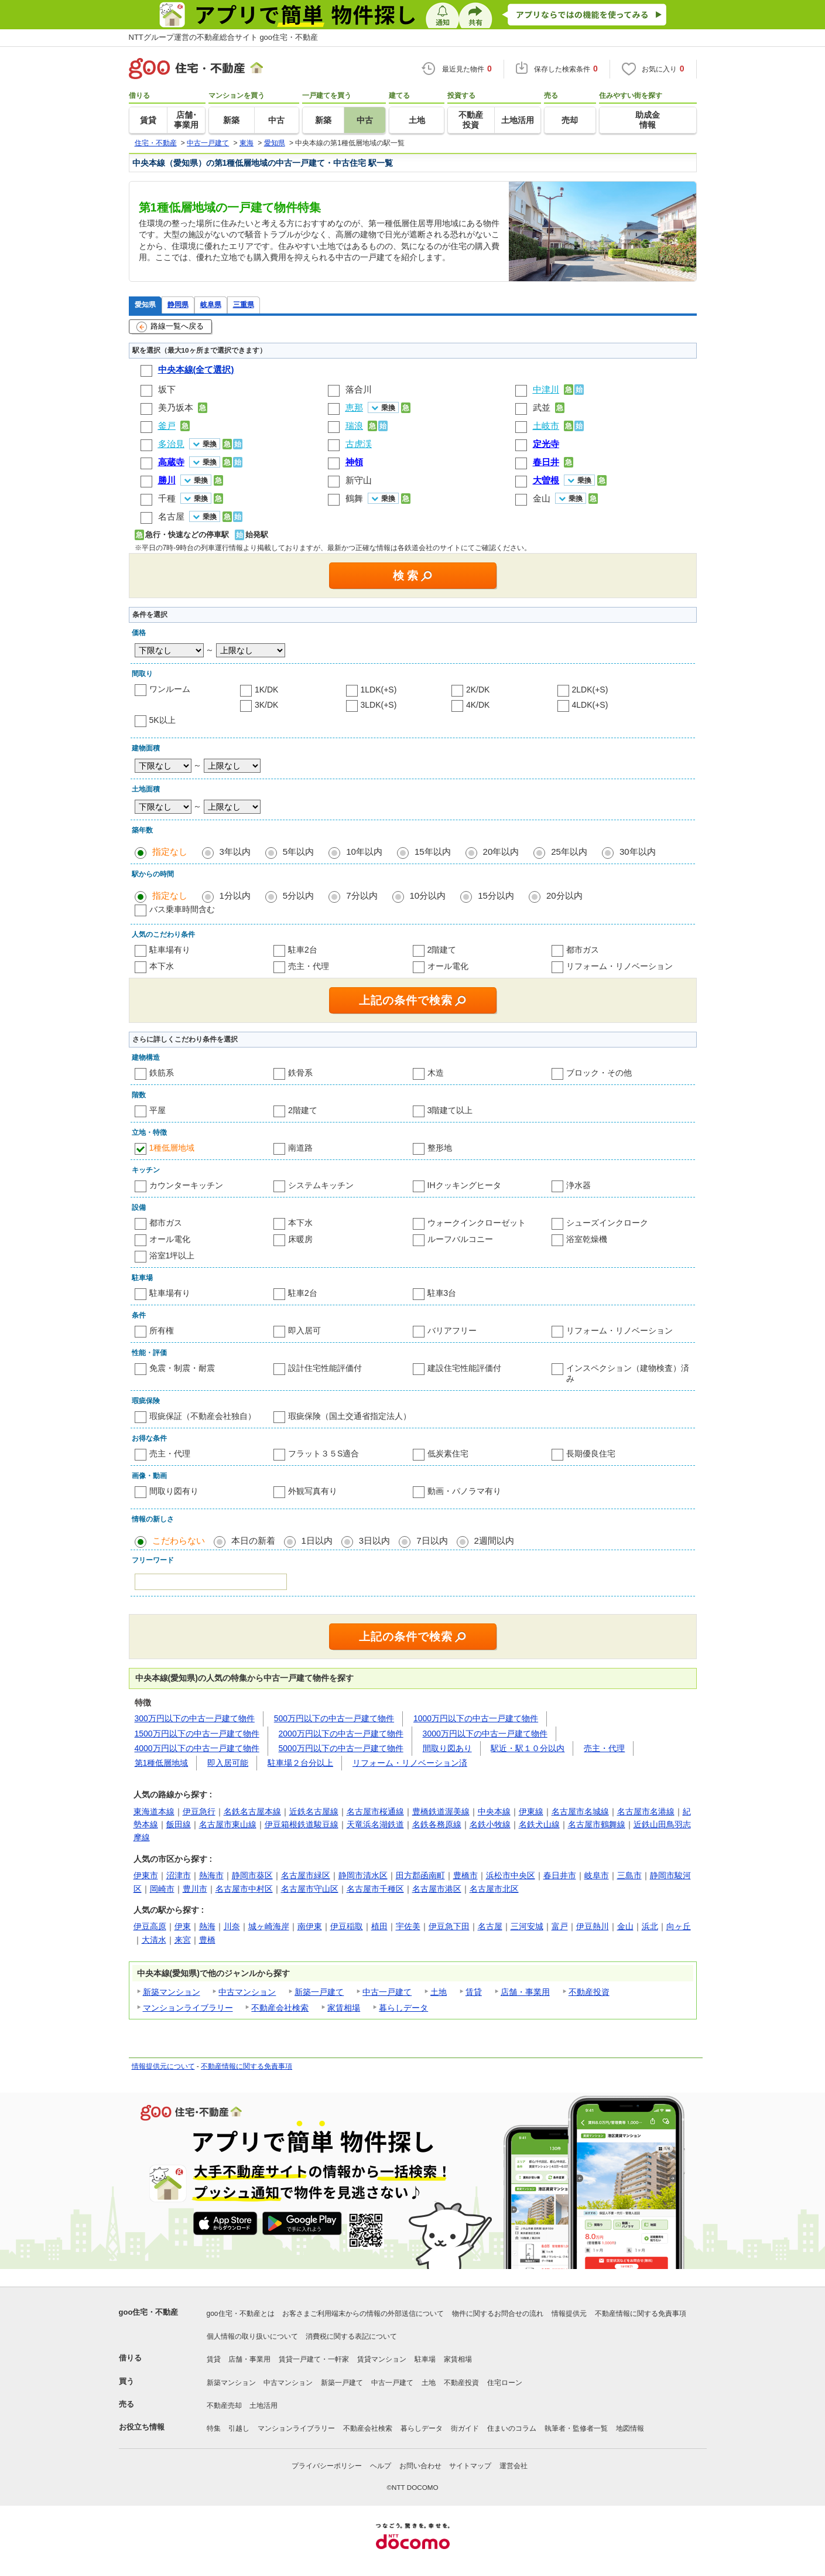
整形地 (439, 1147)
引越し (238, 2428)
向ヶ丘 (678, 1926)
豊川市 (195, 1888)
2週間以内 (494, 1540)
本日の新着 (253, 1540)
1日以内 (317, 1540)
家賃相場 (343, 2007)
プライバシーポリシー (327, 2466)
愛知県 (145, 304)
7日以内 (431, 1540)
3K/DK (266, 704)
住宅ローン (504, 2383)
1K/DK (266, 689)
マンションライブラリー (188, 2007)
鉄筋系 (161, 1072)
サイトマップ (470, 2466)
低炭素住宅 (447, 1453)
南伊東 (309, 1926)
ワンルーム (169, 689)
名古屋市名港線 (646, 1811)
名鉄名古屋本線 (252, 1811)
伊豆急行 (199, 1811)
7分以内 (361, 895)
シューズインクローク (607, 1222)
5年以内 (298, 852)
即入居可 (304, 1330)
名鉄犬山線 (539, 1824)
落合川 (358, 389)
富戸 (560, 1926)
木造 (435, 1072)
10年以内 (364, 852)
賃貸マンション (381, 2359)
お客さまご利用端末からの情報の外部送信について (363, 2313)
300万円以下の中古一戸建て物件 (195, 1718)
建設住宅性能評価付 (464, 1368)
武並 (541, 407)
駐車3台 (442, 1293)
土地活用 (263, 2405)
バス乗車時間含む (182, 909)
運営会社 (513, 2466)
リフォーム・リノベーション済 (409, 1763)
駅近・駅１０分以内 (527, 1748)
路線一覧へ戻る (170, 327)
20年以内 (501, 852)
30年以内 (637, 852)
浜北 (650, 1926)
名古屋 (171, 516)
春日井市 (559, 1875)
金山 (541, 498)
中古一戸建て (387, 1992)
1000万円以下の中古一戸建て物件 (475, 1718)
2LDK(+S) (590, 689)
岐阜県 (210, 304)
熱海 (207, 1926)
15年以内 (433, 852)
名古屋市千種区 (375, 1888)
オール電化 (447, 966)
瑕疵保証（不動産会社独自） (202, 1416)
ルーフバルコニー (460, 1239)
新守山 (358, 480)
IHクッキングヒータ (464, 1185)
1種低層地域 (172, 1147)
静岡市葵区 (252, 1875)
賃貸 (473, 1992)
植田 (379, 1926)
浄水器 (578, 1185)
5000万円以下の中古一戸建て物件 (341, 1748)
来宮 (182, 1939)
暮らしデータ (403, 2007)
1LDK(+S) (379, 689)
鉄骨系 (300, 1072)
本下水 (161, 966)
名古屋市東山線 (227, 1824)
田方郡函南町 (420, 1875)
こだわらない (178, 1540)
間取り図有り (173, 1491)
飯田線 (178, 1824)
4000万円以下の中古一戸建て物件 (197, 1748)
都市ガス (582, 949)
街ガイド (465, 2428)
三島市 (629, 1875)
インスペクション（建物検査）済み (627, 1373)
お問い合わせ (420, 2466)
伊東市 (145, 1875)
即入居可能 (227, 1763)
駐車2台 (302, 949)
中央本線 (494, 1811)
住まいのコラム (511, 2428)
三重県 (243, 304)
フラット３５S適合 (323, 1453)
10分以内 (428, 895)
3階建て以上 (450, 1110)
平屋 (157, 1110)
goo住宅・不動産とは (241, 2313)
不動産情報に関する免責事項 (246, 2066)
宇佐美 (408, 1926)
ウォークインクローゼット (476, 1222)
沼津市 (178, 1875)
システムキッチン (321, 1185)
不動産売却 (224, 2405)
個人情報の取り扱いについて (252, 2336)
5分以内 (298, 895)
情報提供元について (163, 2066)
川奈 (232, 1926)
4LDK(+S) (590, 704)
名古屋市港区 (436, 1888)
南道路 (300, 1147)
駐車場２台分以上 (300, 1763)
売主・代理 (308, 966)
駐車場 (425, 2359)
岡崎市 (162, 1888)
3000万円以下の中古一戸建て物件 (485, 1733)
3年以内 (235, 852)
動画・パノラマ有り (464, 1491)
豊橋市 (465, 1875)
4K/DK (477, 704)
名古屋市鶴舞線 (596, 1824)
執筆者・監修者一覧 (576, 2428)
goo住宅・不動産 (149, 2312)
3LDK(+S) (379, 704)
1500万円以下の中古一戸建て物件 (197, 1733)
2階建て (442, 949)
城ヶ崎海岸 (268, 1926)
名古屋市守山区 (309, 1888)
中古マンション (247, 1992)
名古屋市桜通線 (375, 1811)
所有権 (161, 1330)
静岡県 (178, 304)
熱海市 (211, 1875)
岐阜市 (596, 1875)
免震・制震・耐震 (182, 1368)
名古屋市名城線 (580, 1811)
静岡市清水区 (363, 1875)
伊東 (182, 1926)
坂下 (167, 389)
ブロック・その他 (599, 1072)
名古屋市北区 (494, 1888)
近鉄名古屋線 (313, 1811)
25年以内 (569, 852)
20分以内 (564, 895)
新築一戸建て (319, 1992)
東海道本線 (153, 1811)
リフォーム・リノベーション (619, 966)
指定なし (169, 852)
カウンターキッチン (186, 1185)
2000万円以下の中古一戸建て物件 (341, 1733)
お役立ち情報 (142, 2427)
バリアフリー (452, 1330)
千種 (167, 498)
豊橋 (207, 1939)
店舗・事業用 (525, 1992)
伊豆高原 (149, 1926)
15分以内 (496, 895)
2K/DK (477, 689)
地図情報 (630, 2428)
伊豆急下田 (449, 1926)
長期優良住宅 (590, 1453)
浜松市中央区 (510, 1875)
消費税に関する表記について (351, 2336)
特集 (214, 2428)
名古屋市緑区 (305, 1875)
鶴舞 (354, 498)
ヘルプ (380, 2466)
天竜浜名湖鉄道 (375, 1824)
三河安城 (527, 1926)
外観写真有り (312, 1491)
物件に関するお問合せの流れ (497, 2313)
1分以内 (235, 895)
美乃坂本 (175, 407)
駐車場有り (169, 949)
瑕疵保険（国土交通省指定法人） (349, 1416)
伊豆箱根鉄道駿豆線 (301, 1824)
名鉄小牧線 (490, 1824)
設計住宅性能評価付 (325, 1368)
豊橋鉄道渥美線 (441, 1811)
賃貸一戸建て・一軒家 (314, 2359)
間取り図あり (447, 1748)
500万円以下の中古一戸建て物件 (334, 1718)
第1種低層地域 (162, 1763)
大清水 (154, 1939)
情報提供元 (569, 2313)
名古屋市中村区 (244, 1888)
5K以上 (162, 720)
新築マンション (171, 1992)
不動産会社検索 (280, 2007)
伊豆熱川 (592, 1926)
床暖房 (300, 1239)
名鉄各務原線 (436, 1824)
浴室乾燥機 (586, 1239)
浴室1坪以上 (172, 1255)
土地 (438, 1992)
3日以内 (374, 1540)
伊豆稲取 (346, 1926)
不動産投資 (589, 1992)
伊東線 (531, 1811)
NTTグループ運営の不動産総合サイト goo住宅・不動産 (224, 37)
